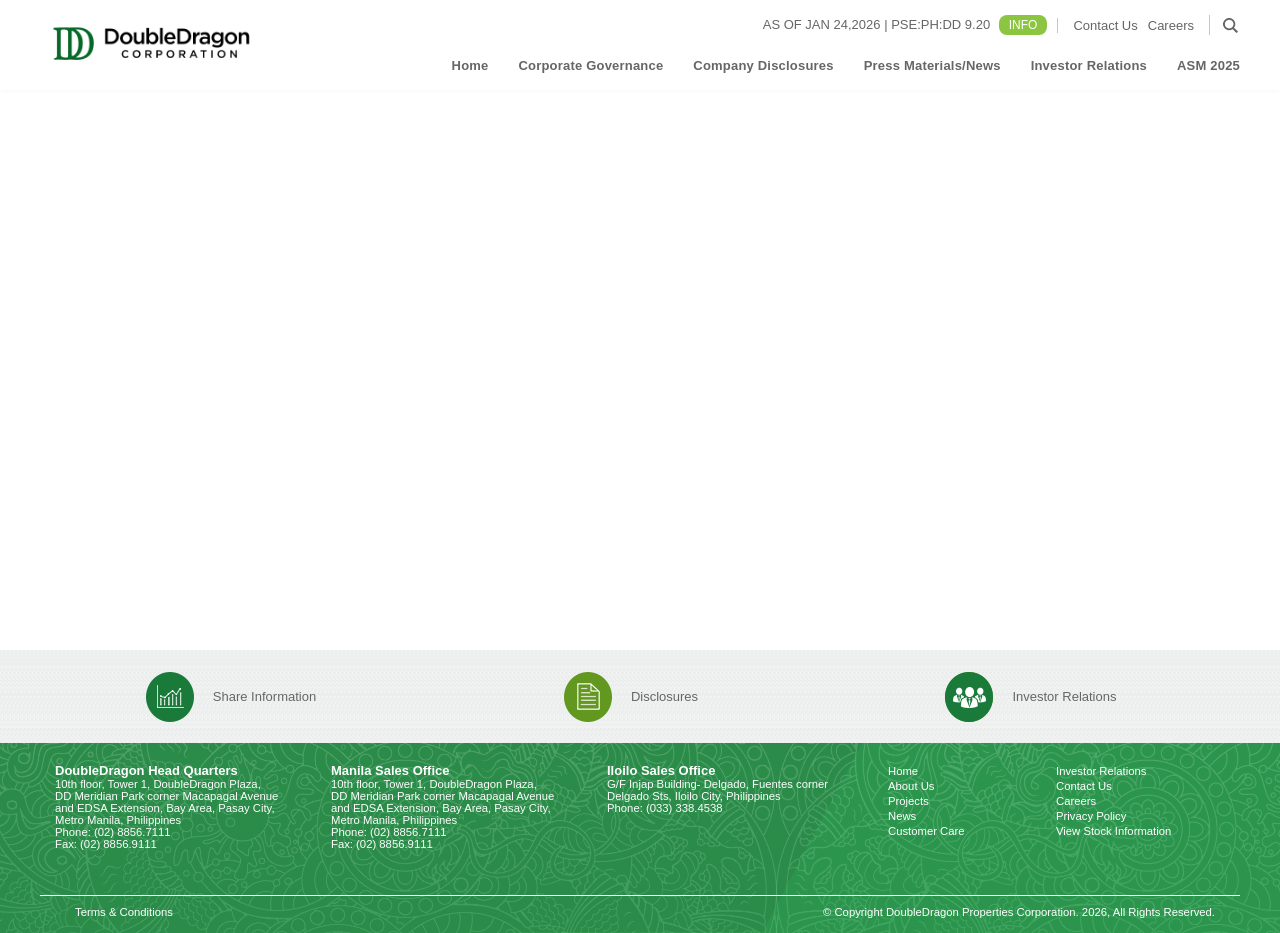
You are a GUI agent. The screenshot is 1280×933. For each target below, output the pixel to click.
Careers (1171, 25)
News (902, 816)
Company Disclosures (763, 65)
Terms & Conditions (124, 912)
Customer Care (926, 831)
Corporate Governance (590, 65)
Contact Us (1105, 25)
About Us (911, 786)
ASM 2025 (1208, 65)
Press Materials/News (932, 65)
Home (470, 65)
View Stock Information (1113, 831)
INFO (1023, 25)
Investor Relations (1089, 65)
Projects (908, 801)
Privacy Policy (1091, 816)
